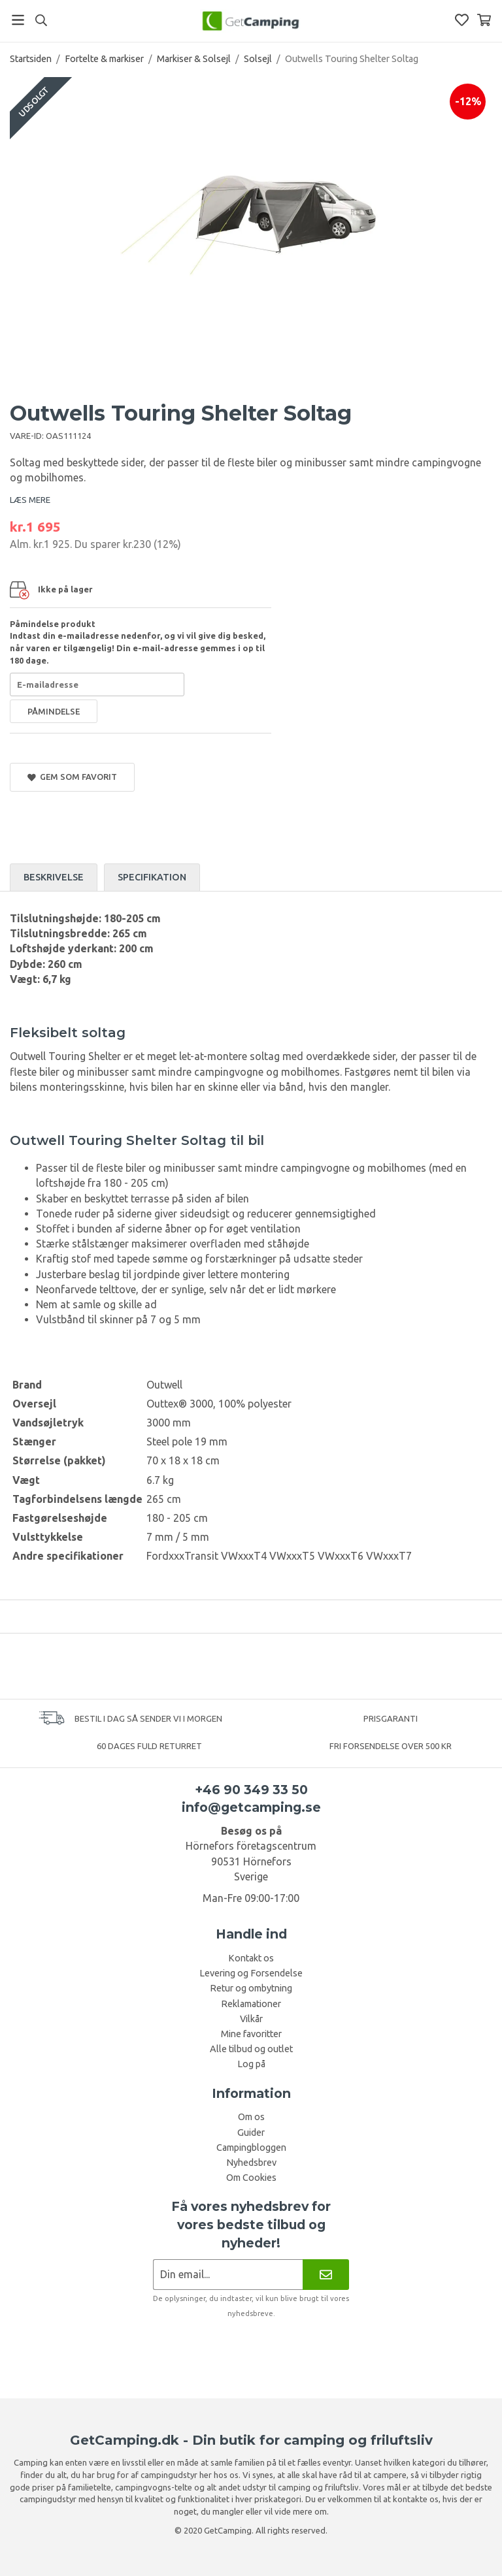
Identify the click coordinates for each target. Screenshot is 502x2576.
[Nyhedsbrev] (326, 2274)
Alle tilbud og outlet (251, 2049)
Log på (251, 2064)
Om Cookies (251, 2177)
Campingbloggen (251, 2147)
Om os (251, 2117)
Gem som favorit (72, 777)
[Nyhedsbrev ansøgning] (228, 2274)
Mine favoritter (251, 2034)
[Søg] (40, 20)
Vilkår (251, 2019)
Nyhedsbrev (251, 2162)
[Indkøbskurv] (484, 20)
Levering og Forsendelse (251, 1973)
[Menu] (18, 20)
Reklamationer (251, 2004)
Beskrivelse (54, 877)
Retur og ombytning (251, 1988)
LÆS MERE (30, 499)
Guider (251, 2132)
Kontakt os (251, 1958)
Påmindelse (53, 711)
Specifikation (152, 877)
